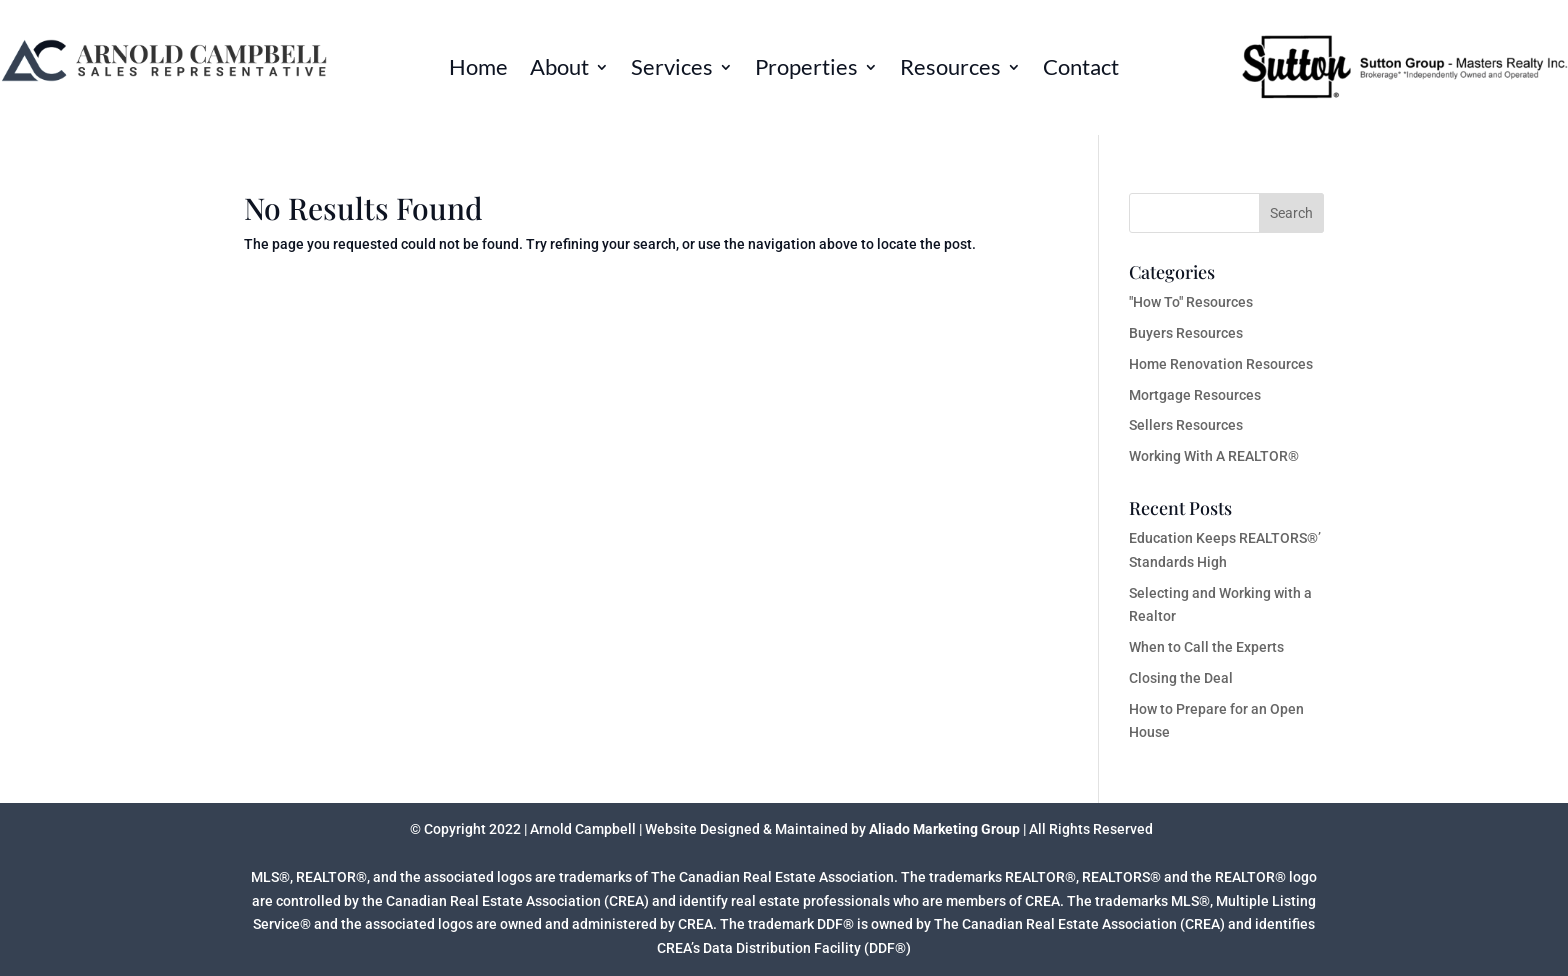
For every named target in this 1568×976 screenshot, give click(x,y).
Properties (806, 70)
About (559, 70)
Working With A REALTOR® (1214, 456)
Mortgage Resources (1195, 395)
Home (478, 70)
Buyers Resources (1186, 333)
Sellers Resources (1186, 425)
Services (672, 70)
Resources (950, 70)
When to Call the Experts (1206, 647)
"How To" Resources (1191, 302)
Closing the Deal (1181, 678)
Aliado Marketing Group (944, 829)
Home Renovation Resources (1221, 364)
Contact (1081, 70)
